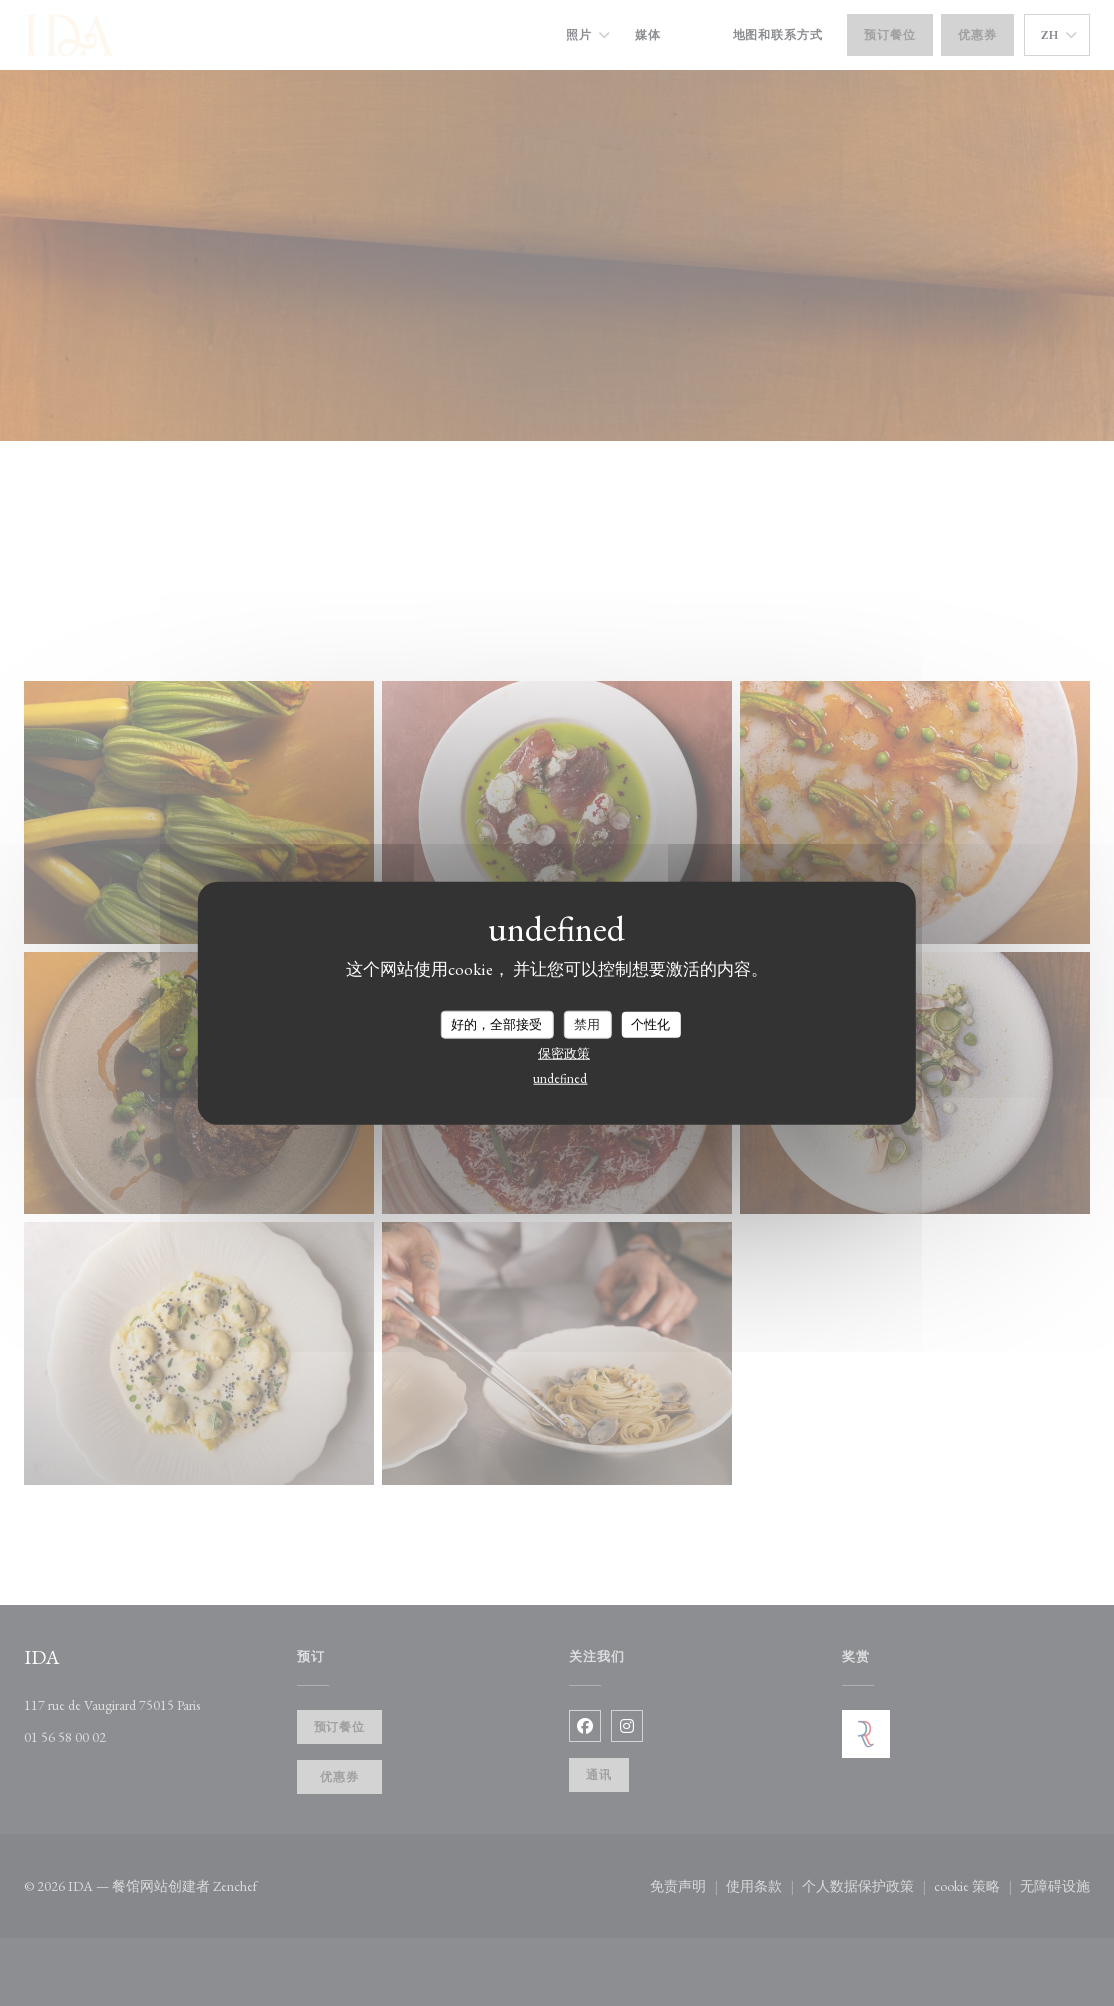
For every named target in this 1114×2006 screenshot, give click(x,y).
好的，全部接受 (496, 1024)
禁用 (587, 1024)
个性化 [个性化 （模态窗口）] (650, 1024)
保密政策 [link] (564, 1052)
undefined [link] (560, 1077)
